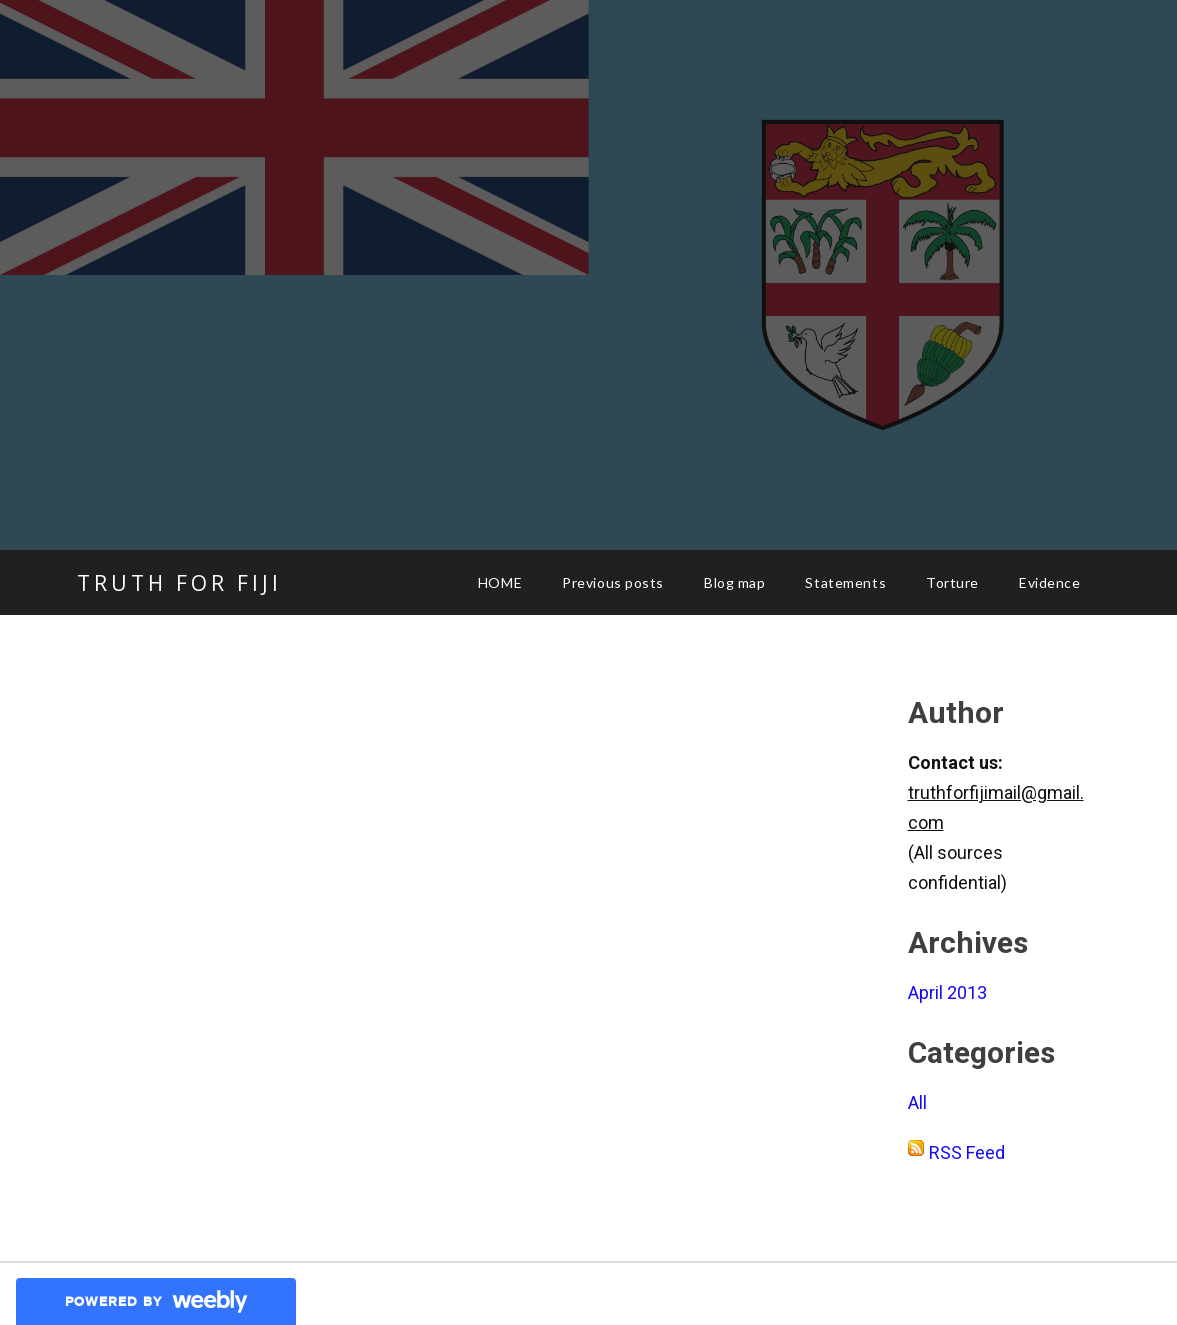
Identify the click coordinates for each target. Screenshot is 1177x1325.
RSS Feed (967, 1152)
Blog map (734, 582)
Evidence (1049, 582)
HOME (500, 582)
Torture (952, 582)
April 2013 (947, 992)
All (917, 1102)
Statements (845, 582)
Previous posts (613, 582)
